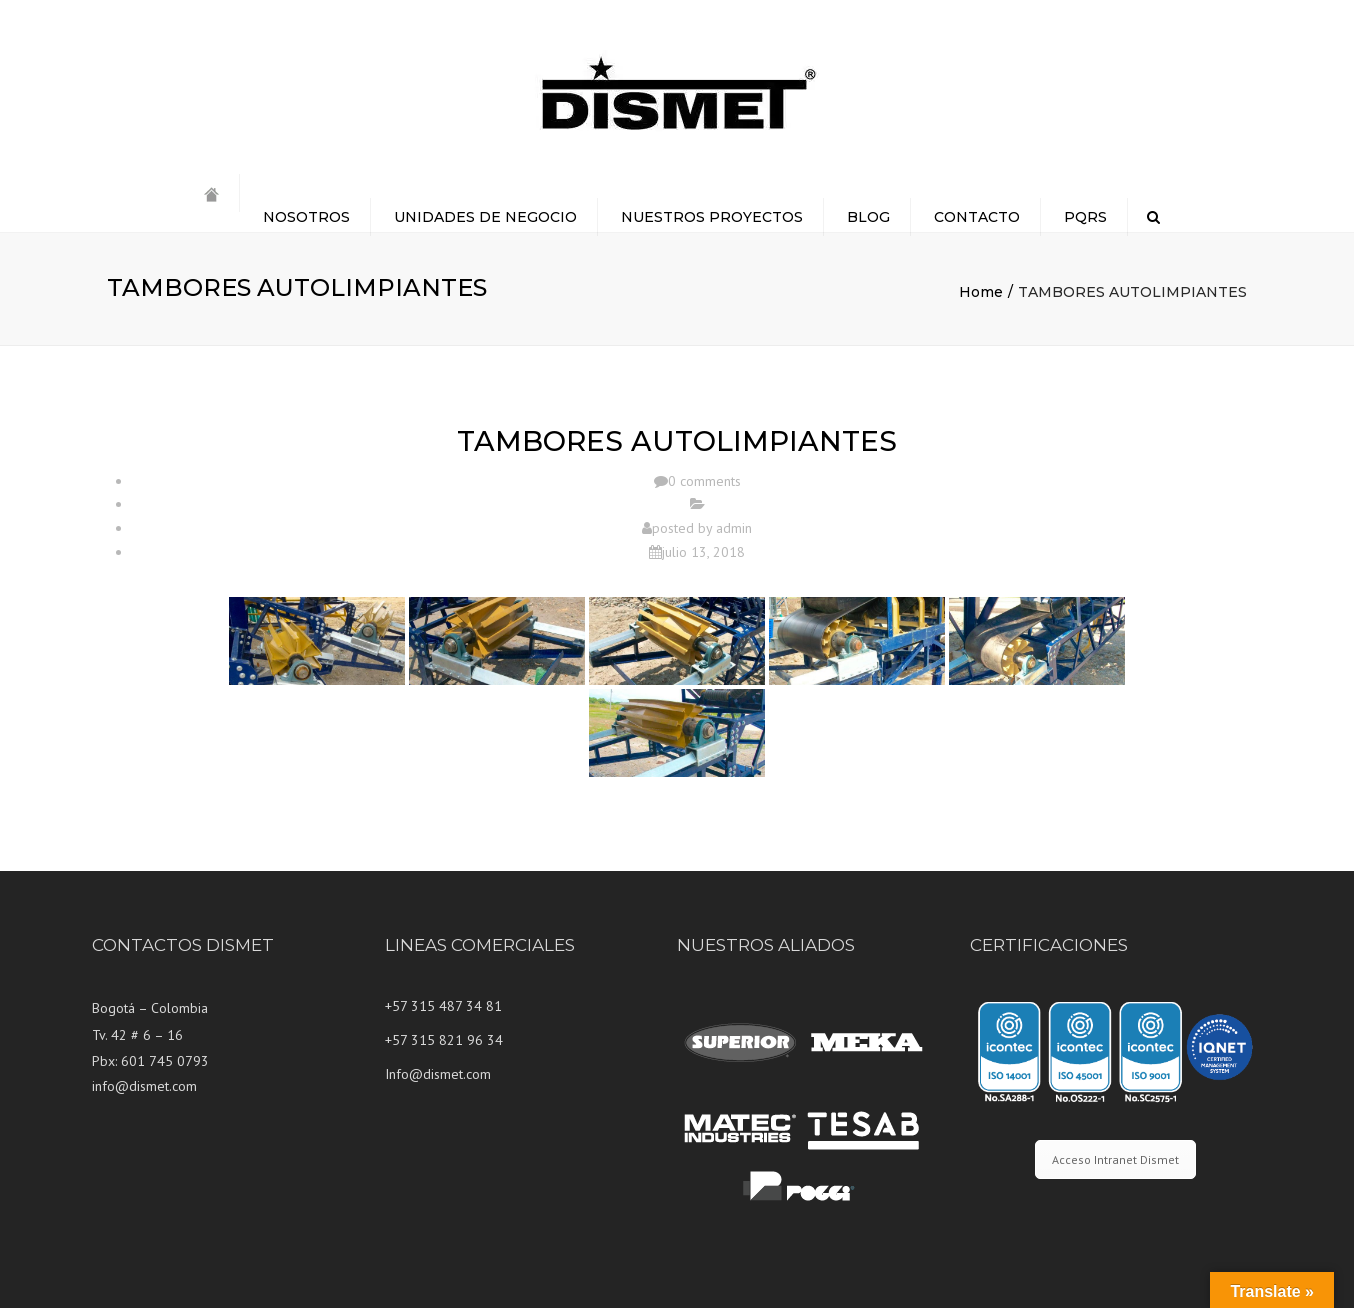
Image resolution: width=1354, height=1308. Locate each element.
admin (734, 528)
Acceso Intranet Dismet (1115, 1159)
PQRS (1085, 217)
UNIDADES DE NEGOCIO (485, 217)
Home (981, 292)
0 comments (704, 481)
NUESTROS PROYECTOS (712, 217)
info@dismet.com (144, 1086)
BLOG (868, 217)
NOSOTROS (306, 217)
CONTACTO (977, 217)
